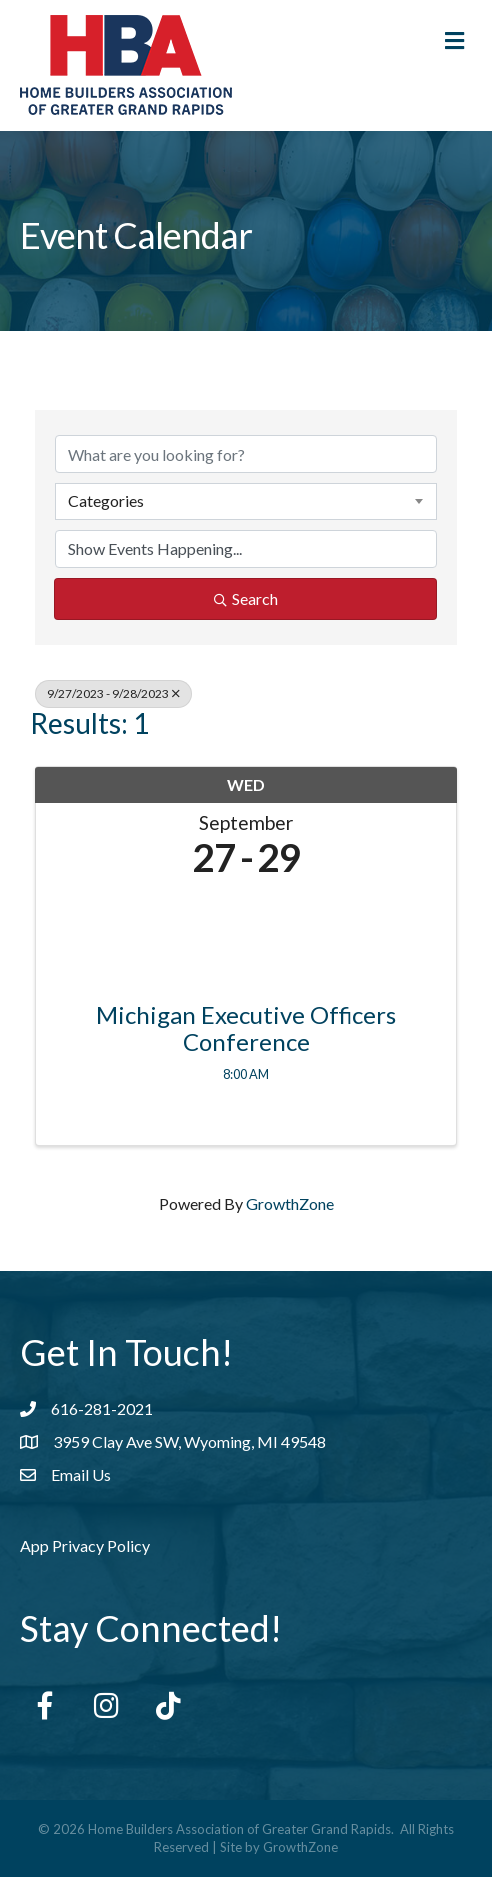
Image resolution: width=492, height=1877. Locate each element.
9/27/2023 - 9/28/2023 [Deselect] (113, 693)
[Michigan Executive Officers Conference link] (246, 934)
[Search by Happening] (246, 549)
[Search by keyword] (246, 454)
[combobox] (246, 501)
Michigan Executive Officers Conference (246, 1028)
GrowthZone (290, 1203)
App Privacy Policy (85, 1545)
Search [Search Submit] (246, 598)
